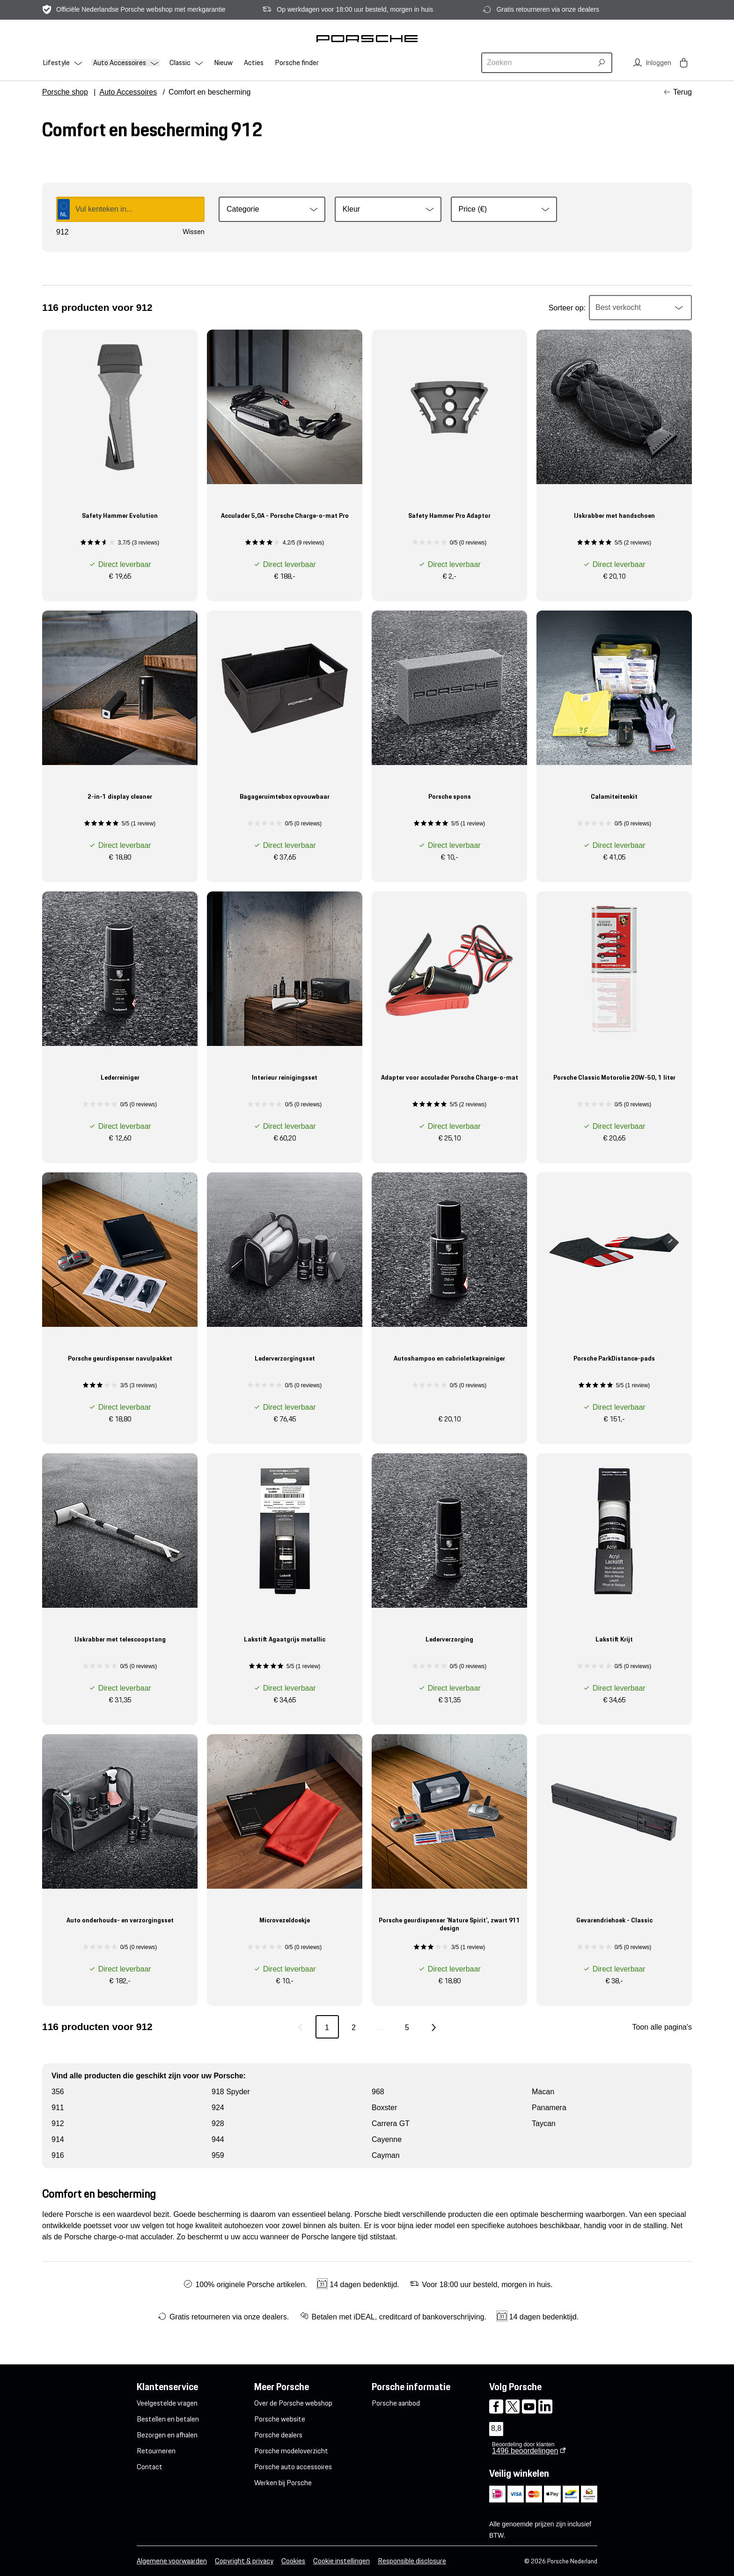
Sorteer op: (567, 308)
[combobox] (538, 62)
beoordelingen (525, 2451)
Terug (682, 92)
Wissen (194, 232)
